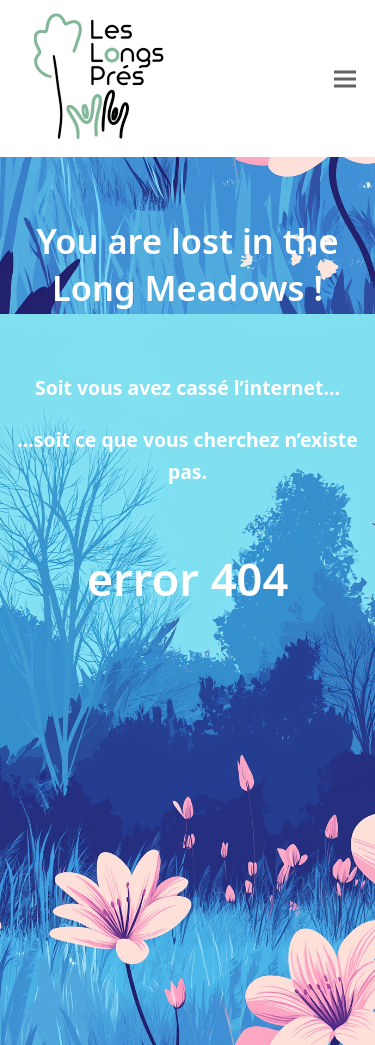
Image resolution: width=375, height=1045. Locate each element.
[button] (345, 78)
